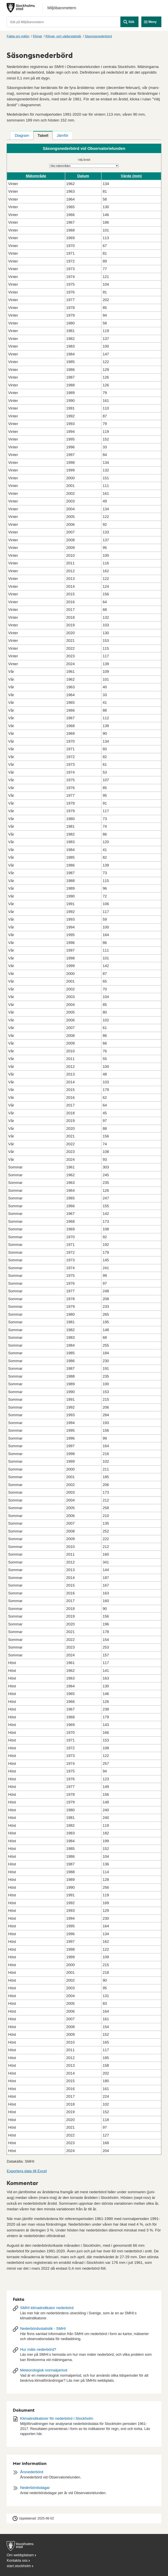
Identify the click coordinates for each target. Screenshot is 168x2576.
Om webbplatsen (20, 2555)
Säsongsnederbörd (98, 36)
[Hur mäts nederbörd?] (84, 2356)
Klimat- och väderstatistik (63, 36)
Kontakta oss (17, 2561)
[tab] (21, 135)
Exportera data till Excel (27, 2171)
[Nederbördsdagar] (84, 2491)
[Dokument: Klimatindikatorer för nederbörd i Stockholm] (84, 2427)
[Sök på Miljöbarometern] (63, 21)
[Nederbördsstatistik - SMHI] (84, 2335)
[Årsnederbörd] (84, 2476)
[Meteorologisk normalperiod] (84, 2377)
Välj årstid (84, 159)
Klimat (37, 36)
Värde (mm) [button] (131, 176)
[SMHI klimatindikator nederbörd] (84, 2314)
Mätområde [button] (36, 176)
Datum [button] (83, 176)
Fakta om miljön (18, 36)
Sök (131, 22)
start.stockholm (19, 2566)
